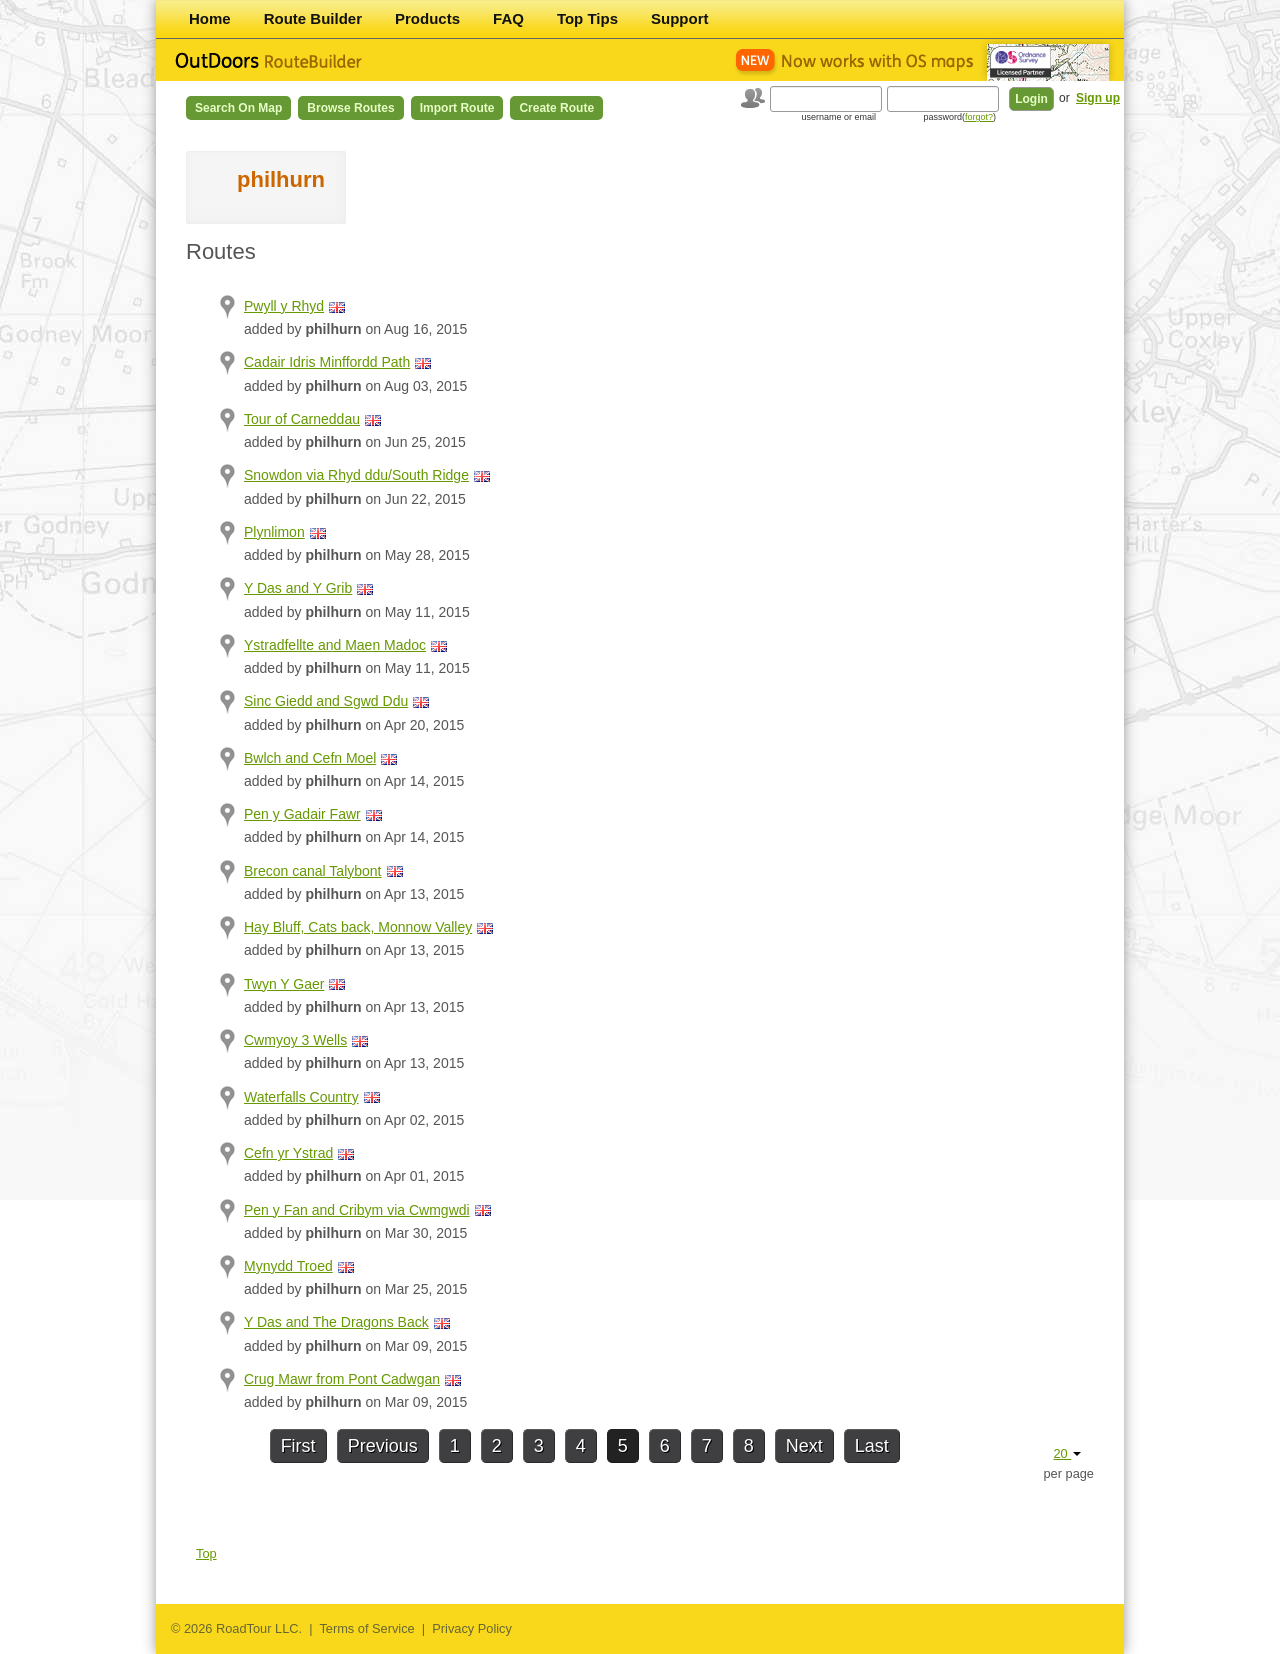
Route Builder (313, 18)
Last (872, 1446)
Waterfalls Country (301, 1097)
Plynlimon (274, 532)
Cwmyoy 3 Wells (295, 1040)
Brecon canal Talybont (313, 871)
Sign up (1098, 98)
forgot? (979, 117)
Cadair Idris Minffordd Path (327, 362)
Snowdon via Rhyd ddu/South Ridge (356, 475)
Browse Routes (350, 108)
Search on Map (238, 108)
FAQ (508, 18)
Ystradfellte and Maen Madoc (335, 645)
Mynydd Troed (288, 1266)
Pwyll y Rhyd (284, 306)
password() (959, 117)
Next (804, 1446)
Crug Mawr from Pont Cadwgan (342, 1379)
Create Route (556, 108)
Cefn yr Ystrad (288, 1153)
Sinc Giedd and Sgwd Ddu (326, 701)
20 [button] (1067, 1453)
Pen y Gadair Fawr (302, 814)
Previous (383, 1446)
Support (680, 18)
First (298, 1446)
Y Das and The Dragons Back (336, 1322)
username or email (838, 117)
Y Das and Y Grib (298, 588)
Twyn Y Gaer (284, 984)
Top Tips (587, 18)
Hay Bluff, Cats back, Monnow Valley (358, 927)
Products (427, 18)
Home (210, 18)
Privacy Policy (472, 1628)
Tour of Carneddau (302, 419)
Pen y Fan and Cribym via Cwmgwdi (357, 1210)
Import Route (457, 108)
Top (206, 1553)
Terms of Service (366, 1628)
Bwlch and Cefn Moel (310, 758)
